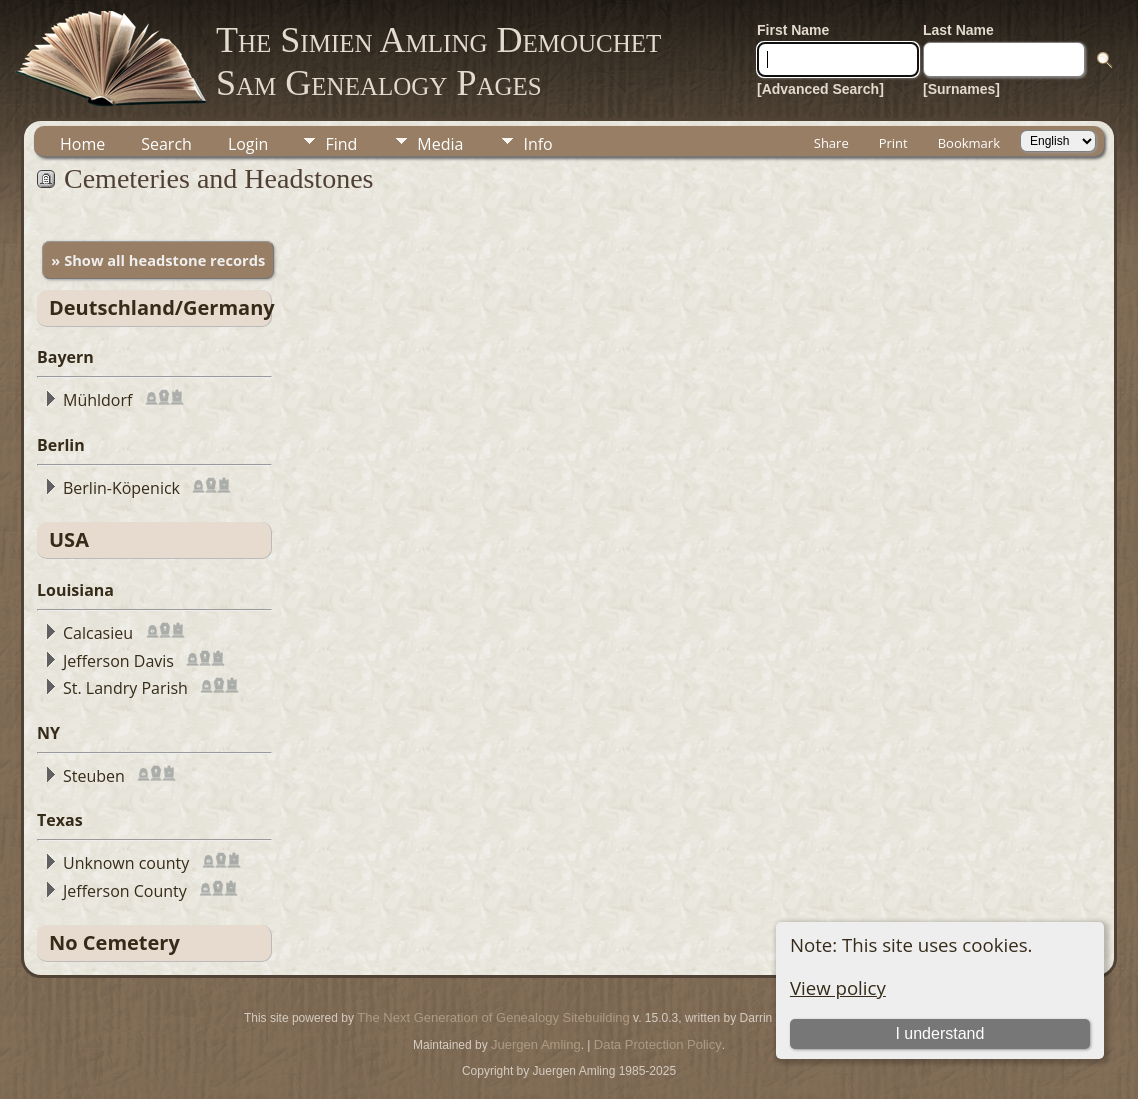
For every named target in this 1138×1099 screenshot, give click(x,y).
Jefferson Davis (118, 661)
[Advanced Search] (820, 89)
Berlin (61, 445)
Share (831, 143)
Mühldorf (97, 400)
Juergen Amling (536, 1044)
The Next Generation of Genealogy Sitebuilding (493, 1017)
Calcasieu (98, 633)
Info (537, 144)
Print (893, 143)
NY (48, 733)
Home (82, 144)
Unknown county (126, 863)
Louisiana (75, 590)
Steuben (94, 776)
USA (69, 539)
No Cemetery (114, 942)
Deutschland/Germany (162, 307)
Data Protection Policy (658, 1044)
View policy (838, 987)
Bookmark (969, 143)
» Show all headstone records (158, 260)
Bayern (65, 357)
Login (248, 144)
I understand (939, 1033)
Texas (60, 820)
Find (341, 144)
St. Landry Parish (125, 688)
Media (440, 144)
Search (166, 144)
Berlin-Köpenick (121, 488)
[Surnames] (961, 89)
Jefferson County (125, 891)
